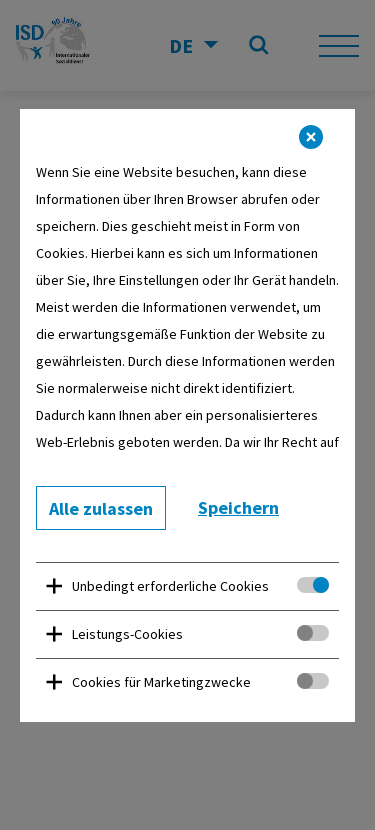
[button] (311, 137)
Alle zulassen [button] (101, 508)
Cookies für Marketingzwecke (161, 682)
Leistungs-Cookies (127, 634)
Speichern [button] (238, 507)
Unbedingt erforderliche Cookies (170, 586)
